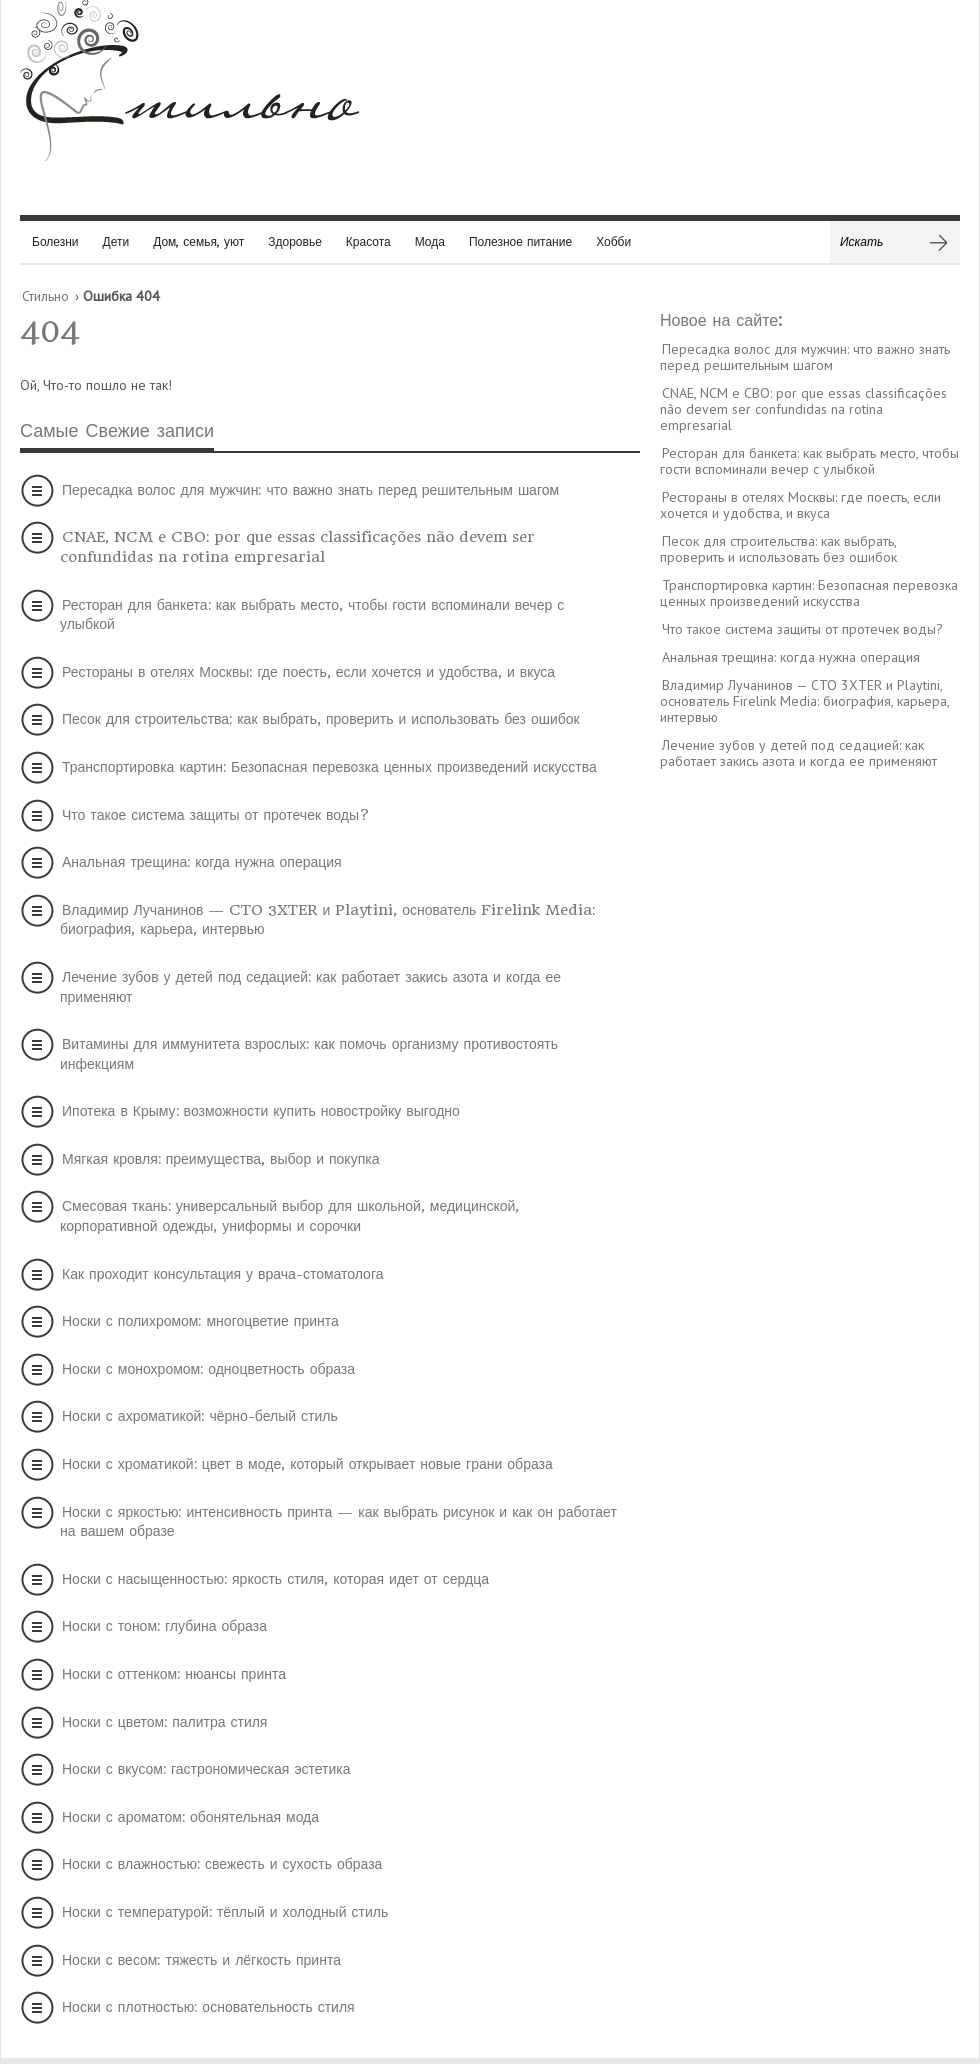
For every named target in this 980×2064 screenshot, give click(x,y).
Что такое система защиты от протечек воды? (216, 815)
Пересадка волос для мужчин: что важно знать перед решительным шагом (310, 490)
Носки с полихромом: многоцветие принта (200, 1321)
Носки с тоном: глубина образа (164, 1626)
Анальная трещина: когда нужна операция (202, 862)
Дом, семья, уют (198, 241)
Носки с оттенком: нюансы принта (174, 1674)
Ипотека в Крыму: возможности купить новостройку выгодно (261, 1111)
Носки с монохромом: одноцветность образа (208, 1369)
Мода (430, 241)
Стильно (45, 296)
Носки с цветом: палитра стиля (164, 1722)
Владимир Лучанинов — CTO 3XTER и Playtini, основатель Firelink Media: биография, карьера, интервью (327, 920)
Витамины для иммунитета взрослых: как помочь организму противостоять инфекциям (309, 1054)
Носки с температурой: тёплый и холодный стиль (225, 1912)
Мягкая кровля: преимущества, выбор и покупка (220, 1159)
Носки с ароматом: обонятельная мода (190, 1817)
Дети (116, 241)
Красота (368, 241)
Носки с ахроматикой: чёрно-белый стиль (200, 1416)
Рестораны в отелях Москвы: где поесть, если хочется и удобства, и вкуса (308, 672)
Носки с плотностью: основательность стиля (208, 2007)
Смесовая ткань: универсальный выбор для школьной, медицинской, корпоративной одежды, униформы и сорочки (289, 1216)
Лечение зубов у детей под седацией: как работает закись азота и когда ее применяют (310, 987)
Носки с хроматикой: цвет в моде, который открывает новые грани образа (307, 1464)
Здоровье (295, 241)
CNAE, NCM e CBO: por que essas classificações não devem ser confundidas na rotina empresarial (297, 547)
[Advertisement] (810, 1091)
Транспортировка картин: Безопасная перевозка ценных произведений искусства (329, 767)
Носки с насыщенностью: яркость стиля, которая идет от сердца (275, 1579)
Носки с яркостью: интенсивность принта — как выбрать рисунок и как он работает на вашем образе (338, 1522)
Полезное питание (520, 241)
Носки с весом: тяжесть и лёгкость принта (201, 1960)
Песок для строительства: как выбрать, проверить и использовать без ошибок (321, 719)
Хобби (613, 241)
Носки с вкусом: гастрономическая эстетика (206, 1769)
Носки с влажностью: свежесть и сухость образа (222, 1864)
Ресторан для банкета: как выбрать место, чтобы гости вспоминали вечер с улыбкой (312, 615)
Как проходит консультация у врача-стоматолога (222, 1274)
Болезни (55, 241)
